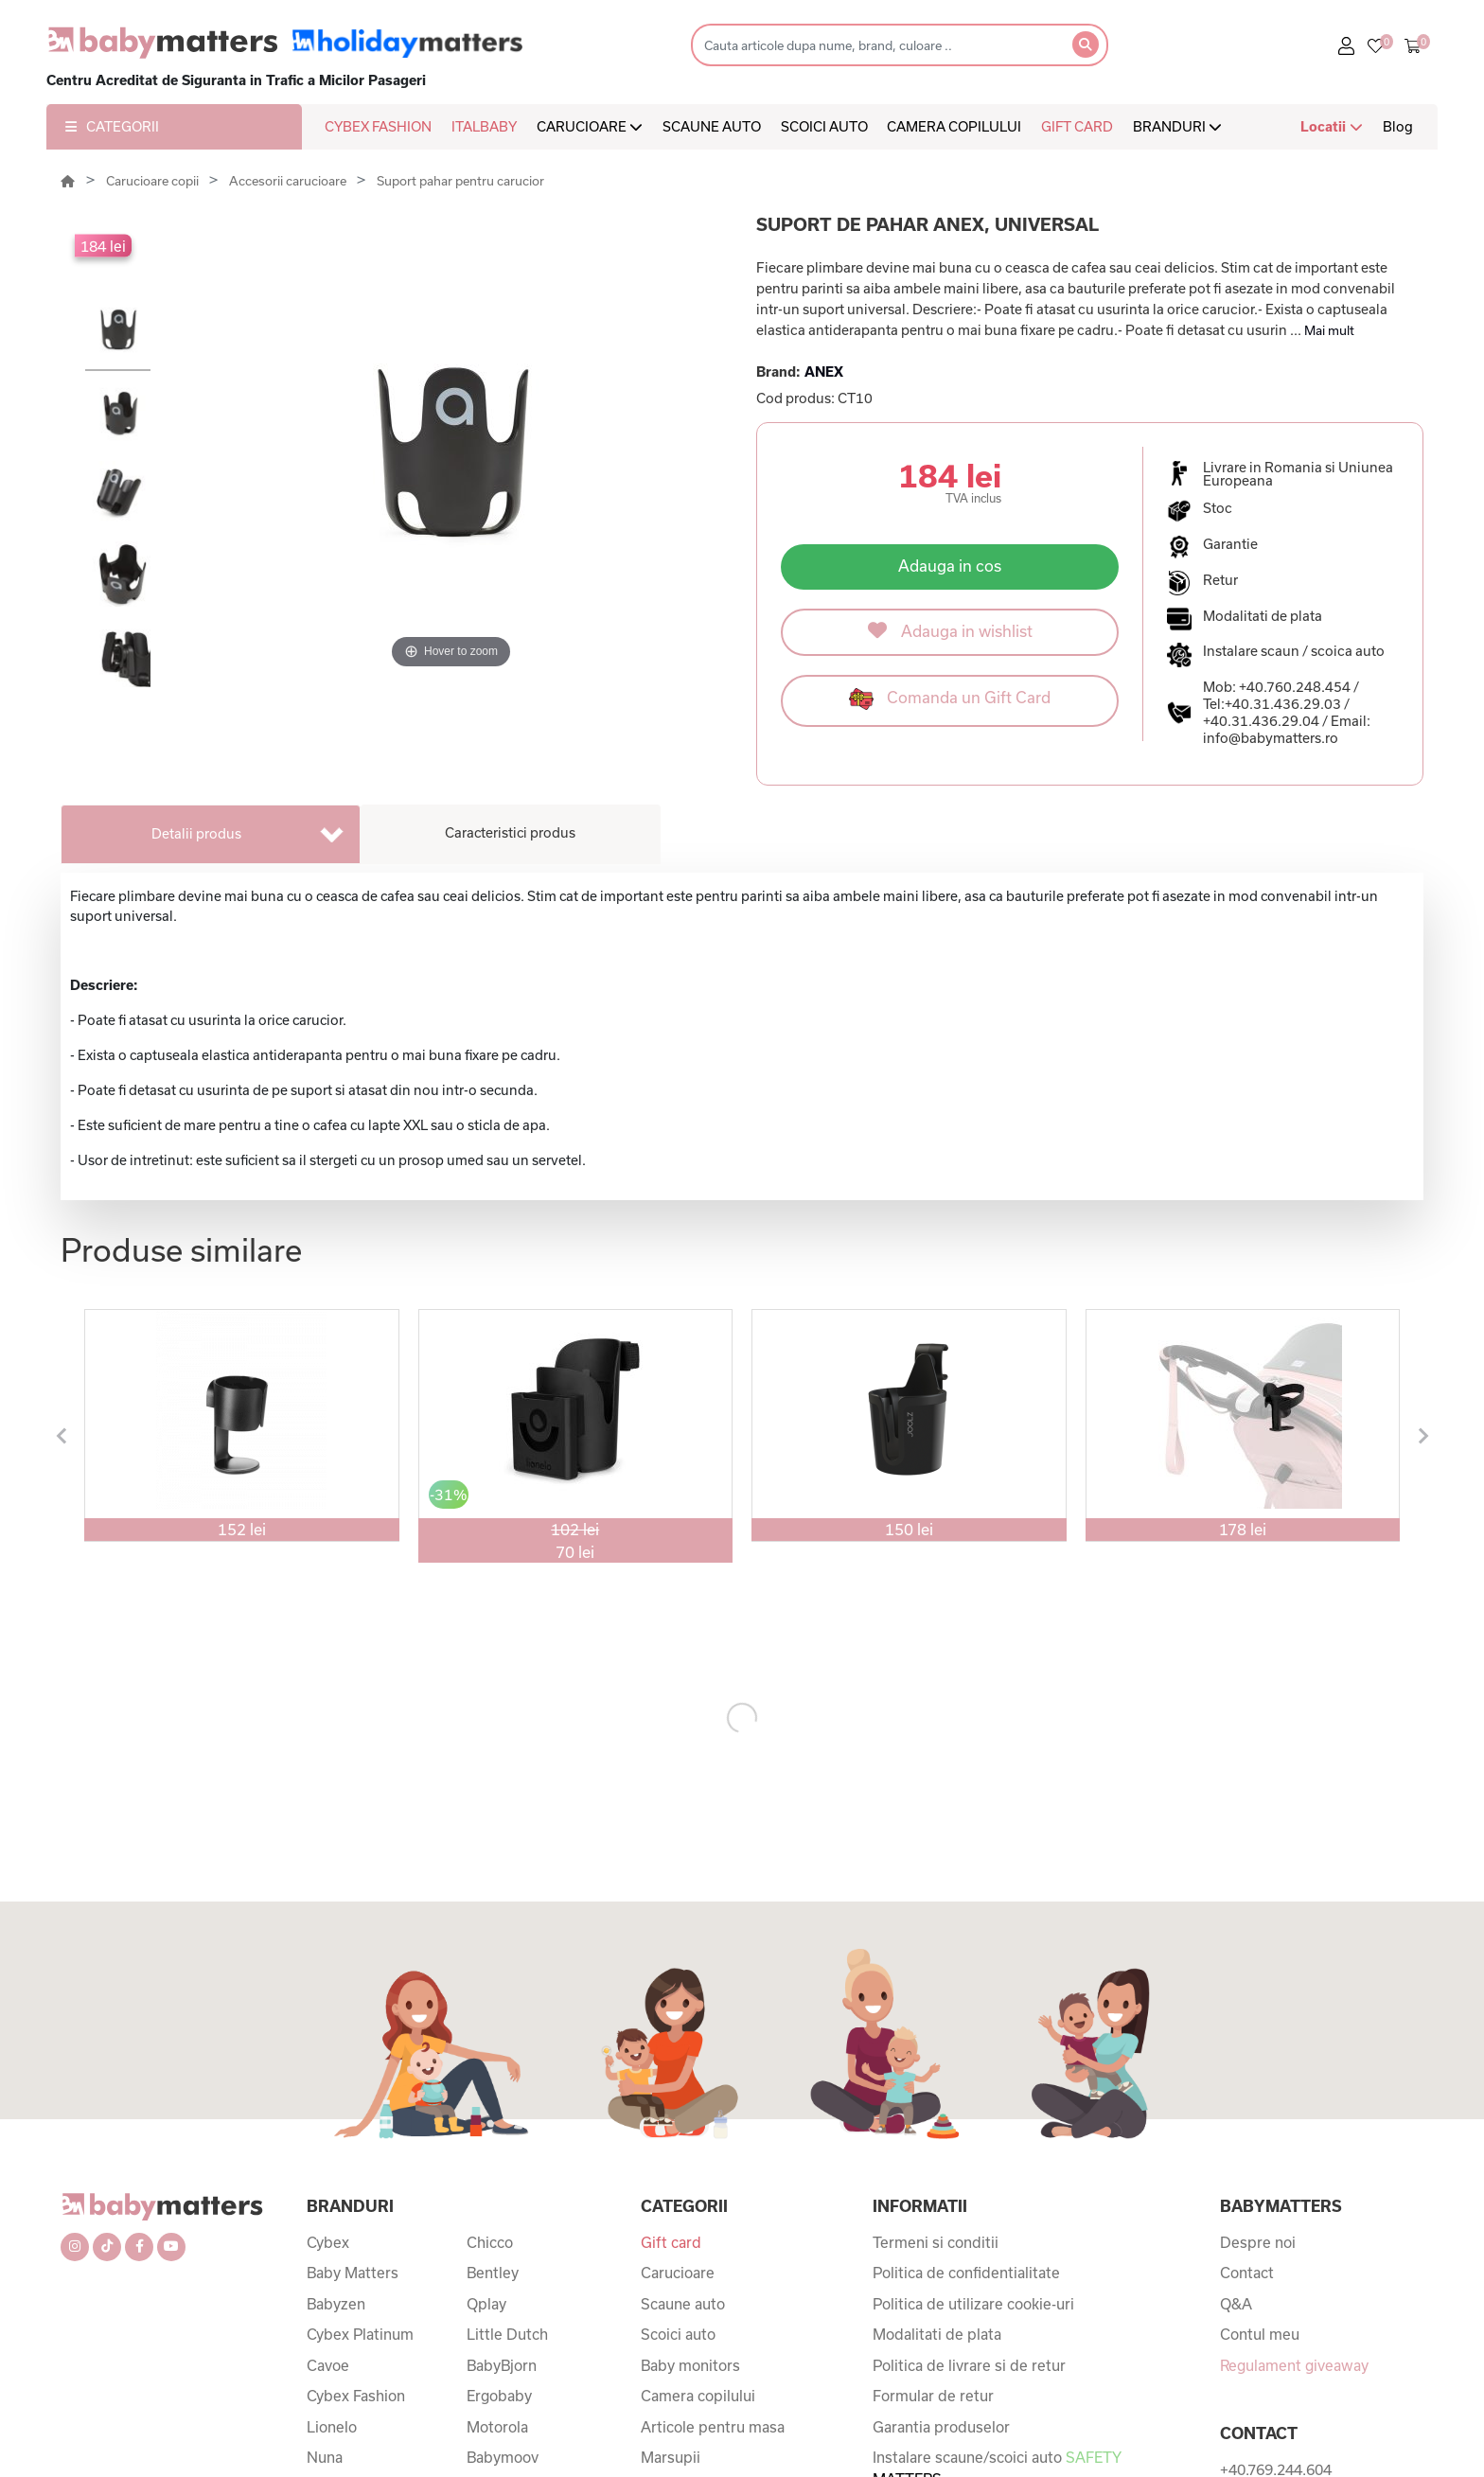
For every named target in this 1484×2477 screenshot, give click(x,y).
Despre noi (1258, 2242)
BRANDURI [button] (1177, 126)
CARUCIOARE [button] (590, 126)
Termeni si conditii (935, 2242)
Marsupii (670, 2457)
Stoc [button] (1217, 508)
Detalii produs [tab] (196, 833)
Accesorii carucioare (289, 180)
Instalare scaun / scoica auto (1294, 651)
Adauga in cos (949, 566)
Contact (1247, 2272)
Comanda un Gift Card (950, 699)
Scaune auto (683, 2303)
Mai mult (1329, 330)
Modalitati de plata (937, 2334)
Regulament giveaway (1294, 2365)
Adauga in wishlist (950, 630)
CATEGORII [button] (112, 126)
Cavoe (328, 2365)
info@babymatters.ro (1270, 738)
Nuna (325, 2457)
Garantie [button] (1230, 544)
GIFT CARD (1077, 126)
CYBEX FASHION (378, 126)
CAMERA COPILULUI (954, 126)
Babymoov (503, 2457)
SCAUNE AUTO (711, 126)
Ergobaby (499, 2395)
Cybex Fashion (356, 2395)
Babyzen (336, 2303)
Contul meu (1259, 2334)
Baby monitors (690, 2365)
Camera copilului (698, 2395)
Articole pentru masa (713, 2426)
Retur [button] (1220, 580)
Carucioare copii (154, 180)
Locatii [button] (1331, 126)
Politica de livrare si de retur (969, 2365)
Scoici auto (678, 2334)
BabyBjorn (502, 2365)
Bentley (493, 2272)
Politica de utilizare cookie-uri (973, 2303)
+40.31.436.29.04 (1261, 721)
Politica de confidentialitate (966, 2272)
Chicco (490, 2242)
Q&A (1236, 2303)
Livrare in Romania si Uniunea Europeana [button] (1298, 474)
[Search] (876, 45)
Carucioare (678, 2272)
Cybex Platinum (360, 2334)
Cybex (328, 2242)
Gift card (671, 2242)
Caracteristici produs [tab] (510, 832)
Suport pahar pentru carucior (460, 180)
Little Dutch (507, 2334)
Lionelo (332, 2426)
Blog (1398, 126)
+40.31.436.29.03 (1283, 704)
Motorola (497, 2426)
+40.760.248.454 (1295, 687)
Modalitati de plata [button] (1262, 616)
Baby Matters (352, 2272)
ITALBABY (484, 126)
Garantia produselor (941, 2426)
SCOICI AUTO (824, 126)
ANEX (823, 371)
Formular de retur (933, 2395)
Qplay (486, 2303)
